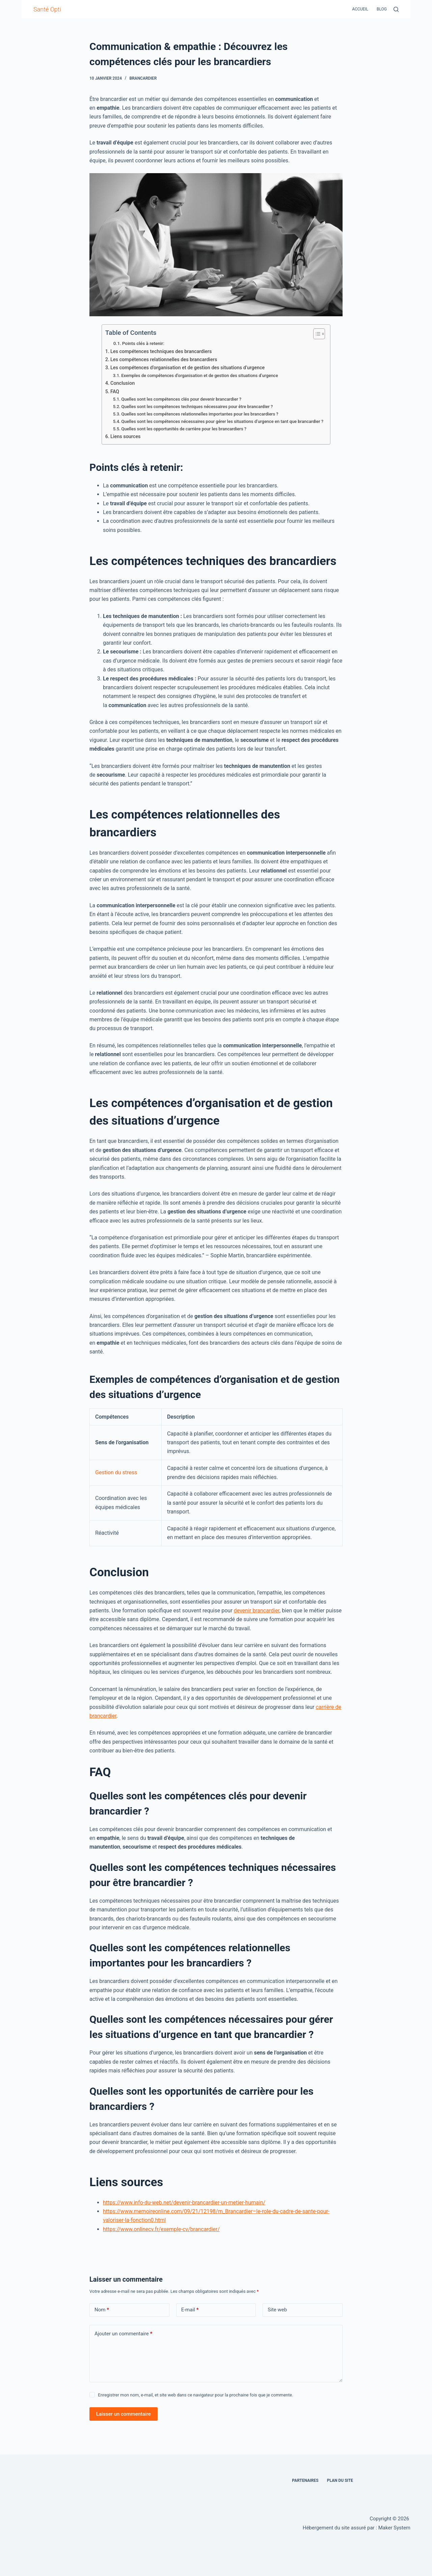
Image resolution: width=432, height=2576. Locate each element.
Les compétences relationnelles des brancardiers (163, 360)
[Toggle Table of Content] (315, 334)
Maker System (394, 2528)
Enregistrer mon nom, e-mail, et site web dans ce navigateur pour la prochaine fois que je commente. (195, 2394)
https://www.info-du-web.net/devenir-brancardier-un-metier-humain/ (184, 2202)
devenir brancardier (257, 1610)
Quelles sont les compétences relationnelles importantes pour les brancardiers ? (199, 414)
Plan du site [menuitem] (340, 2480)
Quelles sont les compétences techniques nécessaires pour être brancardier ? (197, 406)
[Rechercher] (396, 9)
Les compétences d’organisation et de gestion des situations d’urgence (187, 368)
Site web (277, 2310)
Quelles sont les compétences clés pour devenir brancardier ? (181, 399)
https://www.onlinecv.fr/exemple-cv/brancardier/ (161, 2229)
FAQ (114, 392)
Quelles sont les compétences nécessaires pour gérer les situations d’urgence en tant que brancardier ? (222, 421)
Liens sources (125, 436)
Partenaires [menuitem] (305, 2480)
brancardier (143, 78)
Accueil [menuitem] (360, 9)
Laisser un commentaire (123, 2414)
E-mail (190, 2310)
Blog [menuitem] (382, 9)
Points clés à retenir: (143, 343)
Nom (101, 2310)
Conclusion (122, 383)
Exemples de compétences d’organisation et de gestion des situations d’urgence (199, 375)
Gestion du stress (116, 1472)
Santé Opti (47, 9)
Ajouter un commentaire (123, 2334)
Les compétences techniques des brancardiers (161, 351)
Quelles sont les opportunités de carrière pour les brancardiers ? (183, 428)
